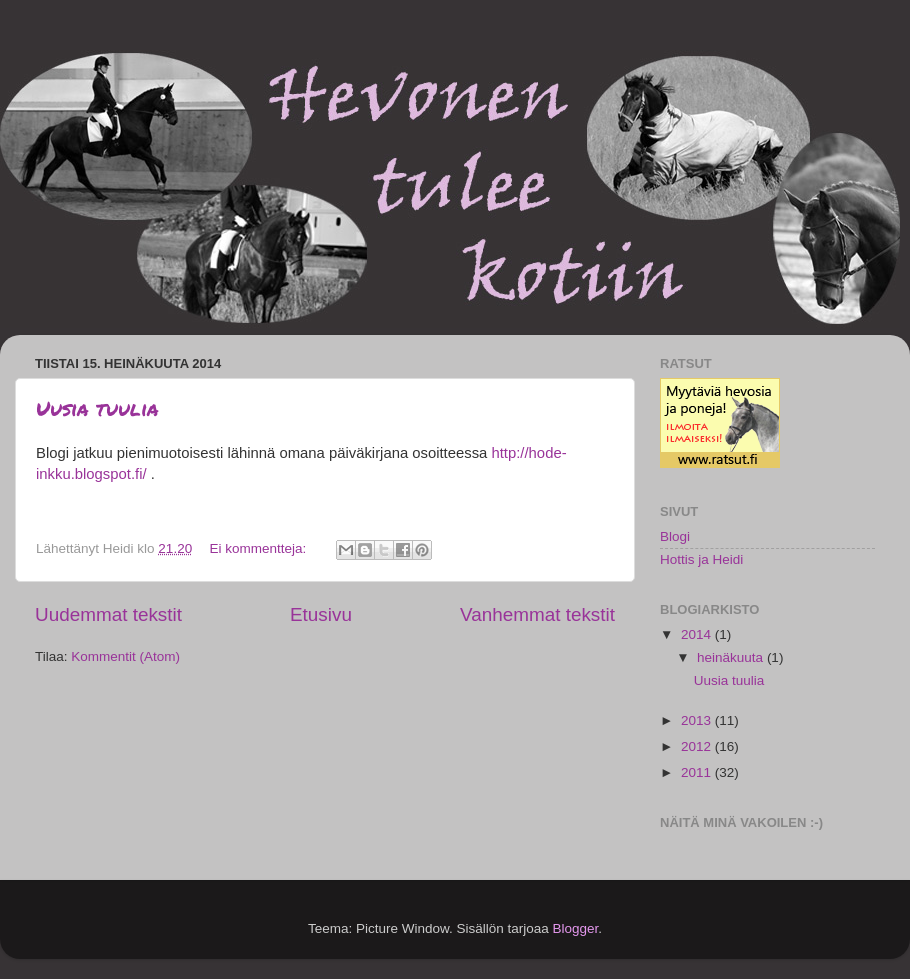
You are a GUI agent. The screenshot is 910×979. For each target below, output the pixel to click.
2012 (698, 746)
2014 (698, 634)
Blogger (576, 928)
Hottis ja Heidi (701, 559)
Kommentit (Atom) (125, 656)
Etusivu (321, 614)
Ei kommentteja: (259, 548)
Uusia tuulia (97, 408)
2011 (698, 772)
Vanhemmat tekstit (537, 614)
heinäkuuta (732, 657)
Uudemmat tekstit (108, 614)
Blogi (675, 536)
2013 (698, 720)
